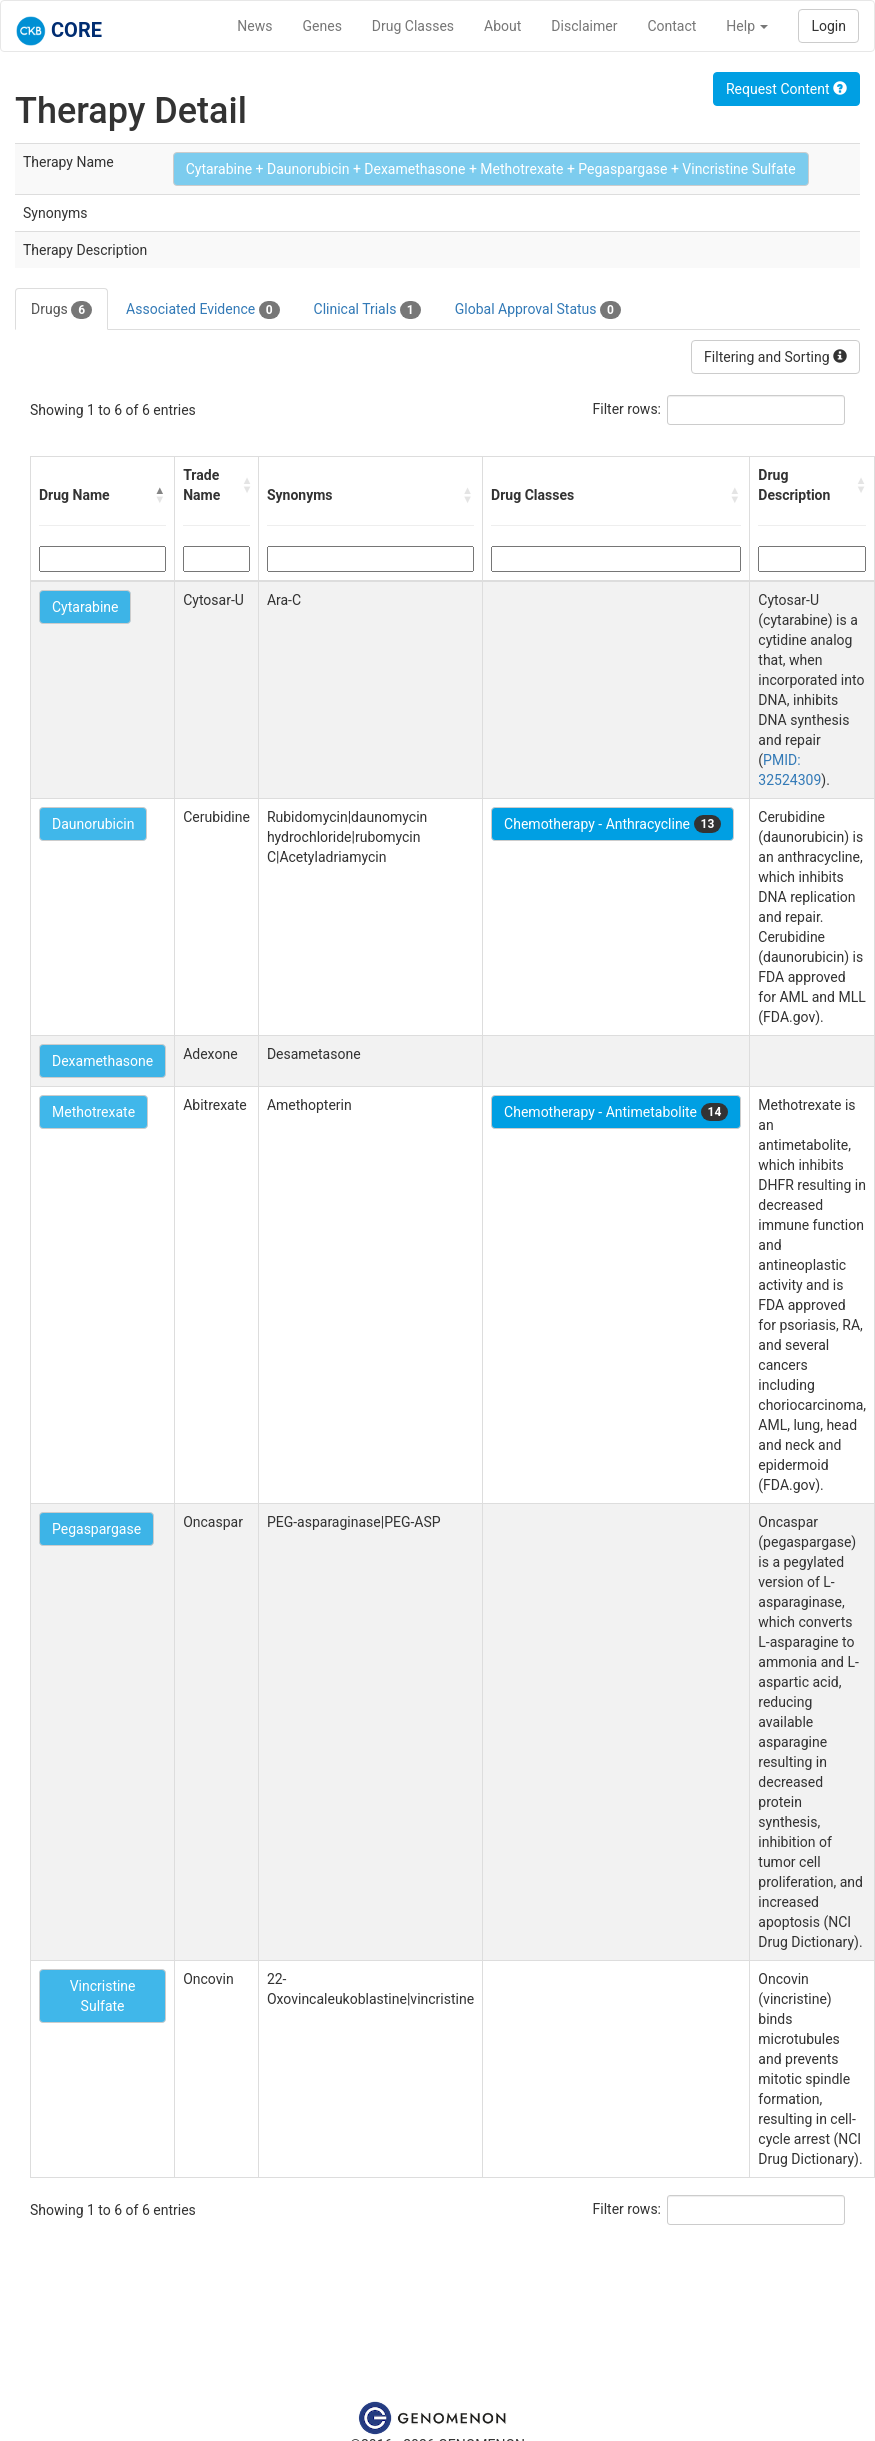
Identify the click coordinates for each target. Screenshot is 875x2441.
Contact (671, 26)
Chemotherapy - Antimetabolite (616, 1112)
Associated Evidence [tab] (202, 310)
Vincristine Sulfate (103, 1996)
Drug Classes (413, 26)
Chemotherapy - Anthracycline (612, 824)
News (254, 26)
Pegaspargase (96, 1529)
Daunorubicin (93, 824)
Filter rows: (627, 409)
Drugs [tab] (61, 310)
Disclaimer (584, 26)
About (502, 26)
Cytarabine (85, 607)
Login (828, 26)
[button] (160, 495)
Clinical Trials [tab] (367, 310)
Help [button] (747, 26)
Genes (322, 26)
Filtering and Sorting (775, 357)
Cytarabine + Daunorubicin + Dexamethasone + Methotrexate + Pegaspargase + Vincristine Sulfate (491, 169)
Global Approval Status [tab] (538, 310)
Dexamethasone (102, 1061)
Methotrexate (93, 1112)
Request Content (786, 89)
